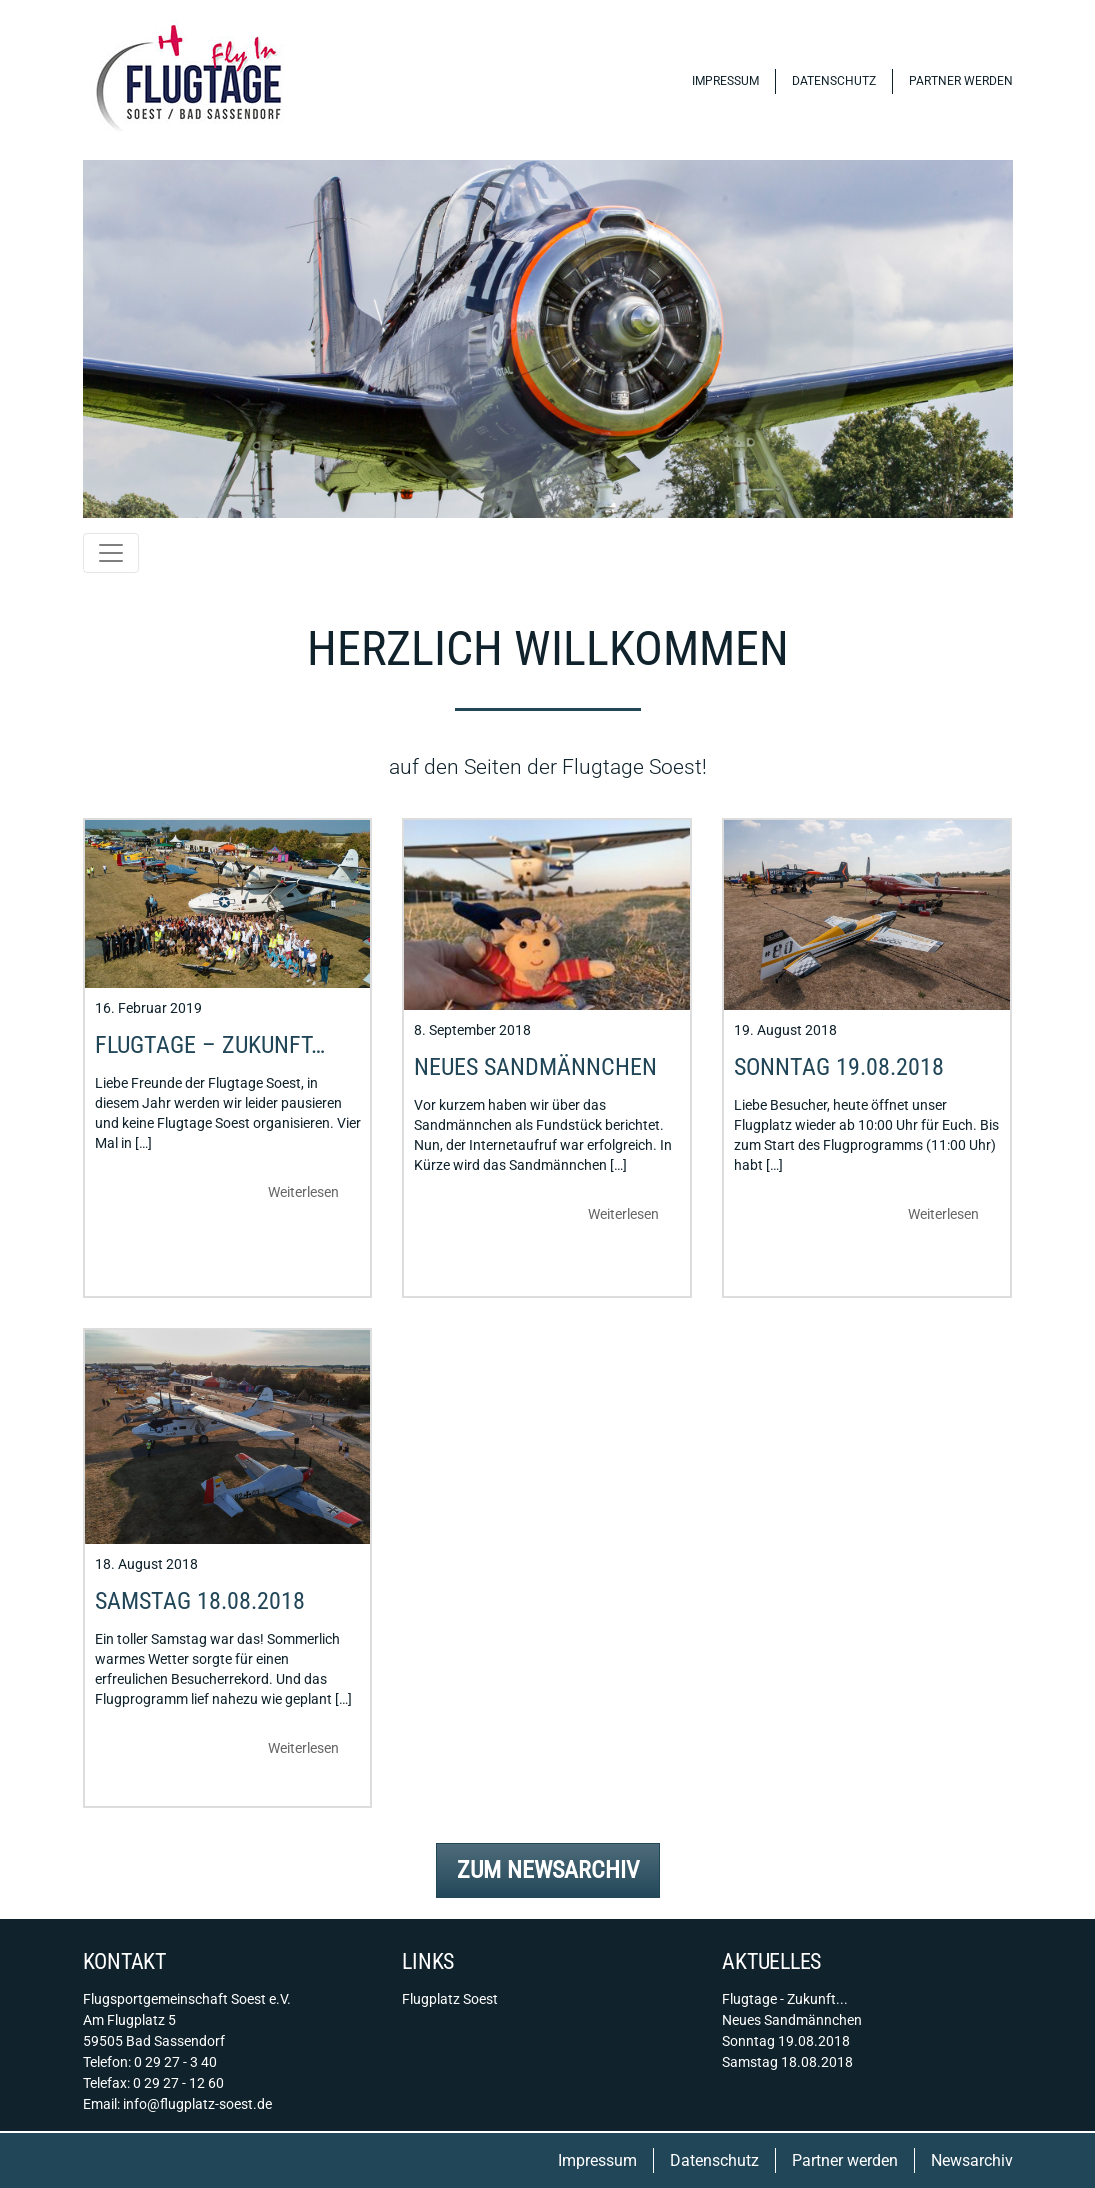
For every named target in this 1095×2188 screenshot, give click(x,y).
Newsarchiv (972, 2160)
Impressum (725, 81)
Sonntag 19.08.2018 (839, 1067)
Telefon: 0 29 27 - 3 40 (150, 2062)
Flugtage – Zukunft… (210, 1045)
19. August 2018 (785, 1030)
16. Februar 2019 (148, 1008)
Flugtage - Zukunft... (785, 1999)
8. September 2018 (472, 1030)
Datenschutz (834, 81)
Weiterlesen (303, 1192)
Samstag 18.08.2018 (200, 1601)
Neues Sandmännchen (535, 1067)
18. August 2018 (146, 1564)
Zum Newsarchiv (548, 1870)
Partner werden (961, 81)
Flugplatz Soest (450, 1999)
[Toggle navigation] (111, 553)
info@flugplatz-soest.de (197, 2104)
